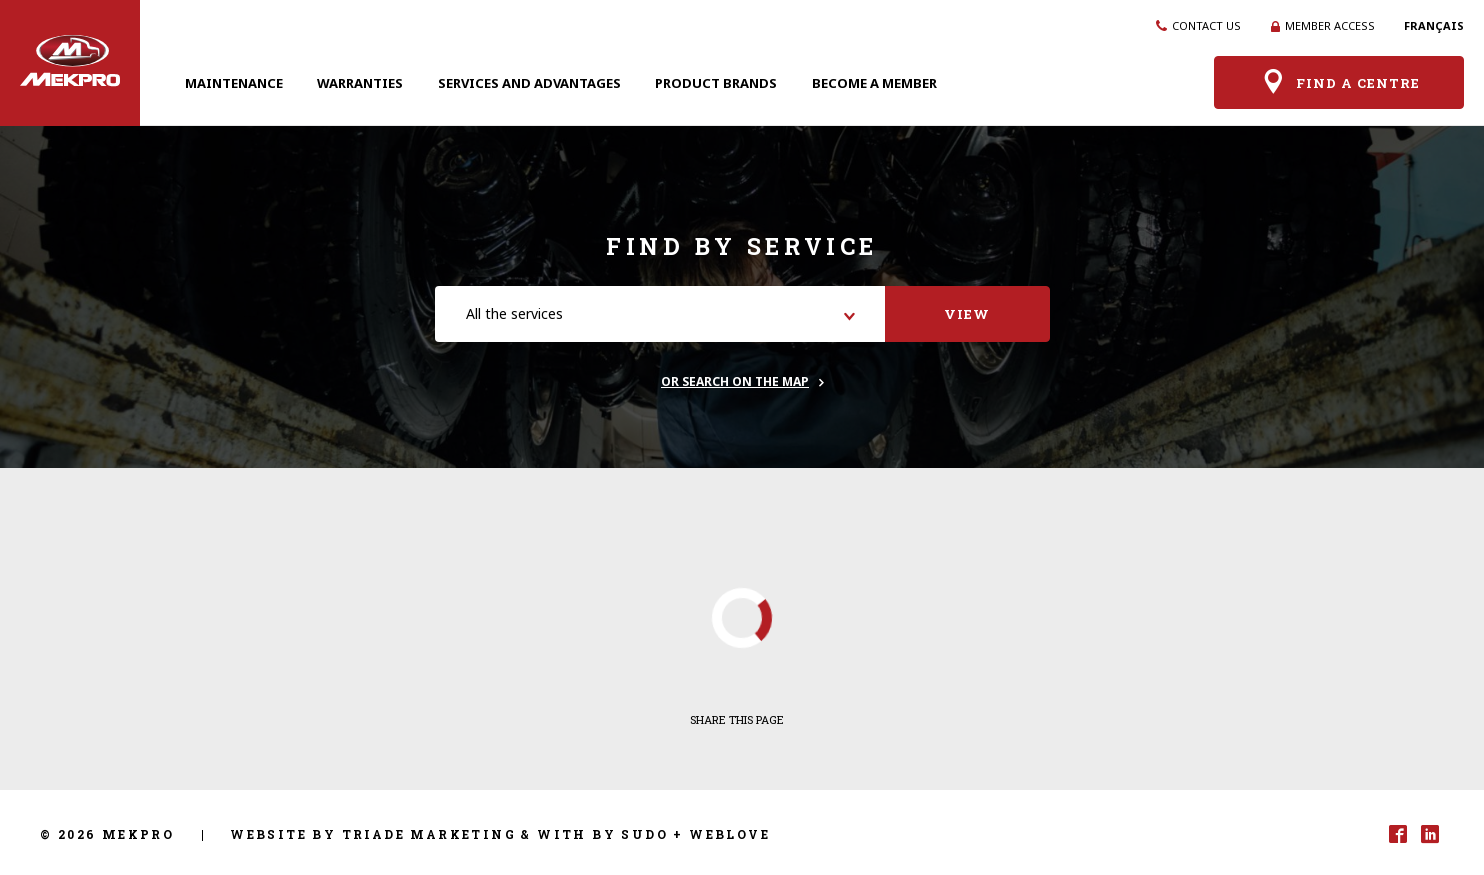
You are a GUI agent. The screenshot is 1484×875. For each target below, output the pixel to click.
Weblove (729, 834)
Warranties (360, 83)
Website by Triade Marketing (373, 834)
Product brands (716, 83)
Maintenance (234, 83)
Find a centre (1339, 82)
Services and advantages (529, 83)
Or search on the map (735, 381)
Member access (1323, 26)
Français (1434, 25)
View (967, 314)
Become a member (874, 83)
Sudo (644, 834)
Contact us (1198, 25)
